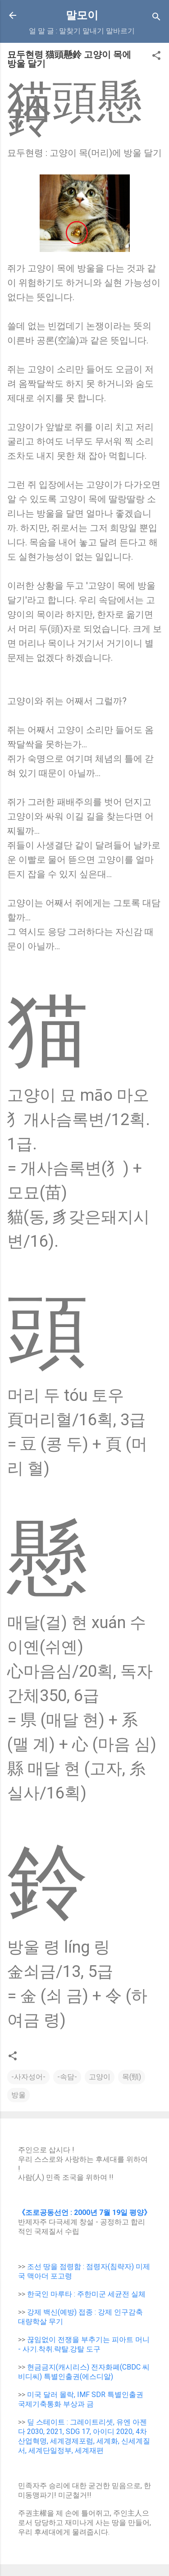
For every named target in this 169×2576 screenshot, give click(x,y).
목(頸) (131, 2077)
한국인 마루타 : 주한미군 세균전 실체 (86, 2294)
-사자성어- (28, 2077)
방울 (18, 2095)
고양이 (99, 2077)
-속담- (67, 2077)
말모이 (82, 15)
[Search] (156, 18)
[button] (156, 57)
